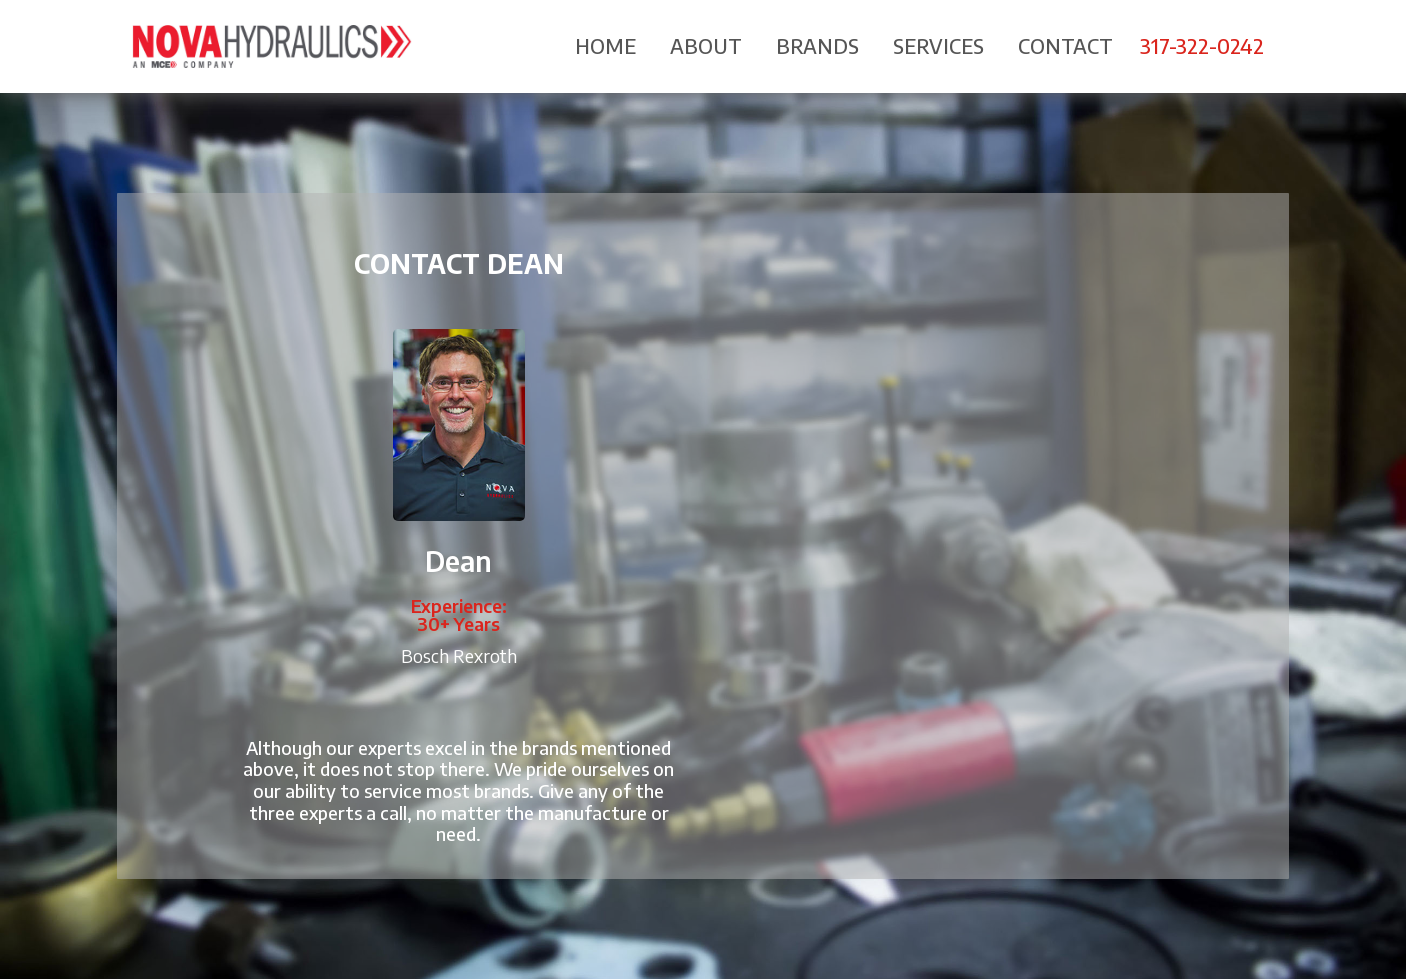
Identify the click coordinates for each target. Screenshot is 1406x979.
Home (605, 45)
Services (938, 45)
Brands (817, 45)
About (706, 45)
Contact (1065, 45)
